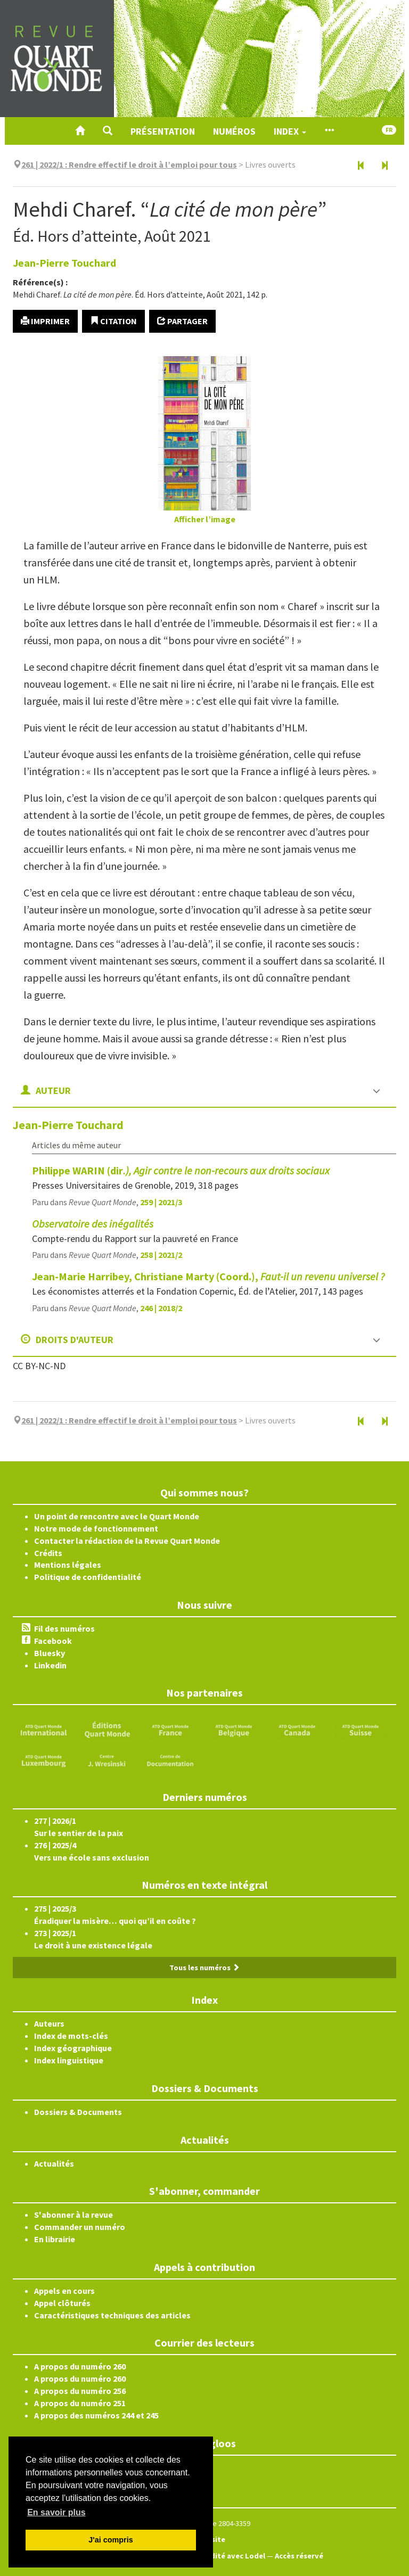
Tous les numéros (204, 1967)
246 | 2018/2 (161, 1308)
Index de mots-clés (71, 2035)
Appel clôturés (62, 2303)
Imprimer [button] (45, 321)
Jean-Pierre (64, 262)
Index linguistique (68, 2060)
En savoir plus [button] (56, 2512)
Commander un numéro (79, 2226)
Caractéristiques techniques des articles (112, 2315)
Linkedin (50, 1665)
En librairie (54, 2239)
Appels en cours (64, 2290)
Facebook (53, 1640)
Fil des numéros (64, 1628)
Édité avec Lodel (235, 2556)
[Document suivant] (384, 166)
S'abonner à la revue (73, 2214)
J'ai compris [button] (110, 2540)
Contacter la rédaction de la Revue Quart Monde (127, 1540)
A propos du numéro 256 (80, 2390)
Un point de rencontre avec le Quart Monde (116, 1516)
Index (290, 131)
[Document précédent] (361, 166)
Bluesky (49, 1653)
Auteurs (49, 2023)
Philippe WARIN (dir (181, 1170)
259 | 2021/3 (161, 1202)
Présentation (162, 131)
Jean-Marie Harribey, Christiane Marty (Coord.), (208, 1276)
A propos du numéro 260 (80, 2366)
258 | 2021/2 (161, 1254)
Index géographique (73, 2048)
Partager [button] (182, 321)
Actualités (54, 2163)
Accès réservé (299, 2556)
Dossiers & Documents (78, 2111)
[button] (107, 131)
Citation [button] (113, 321)
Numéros (234, 131)
